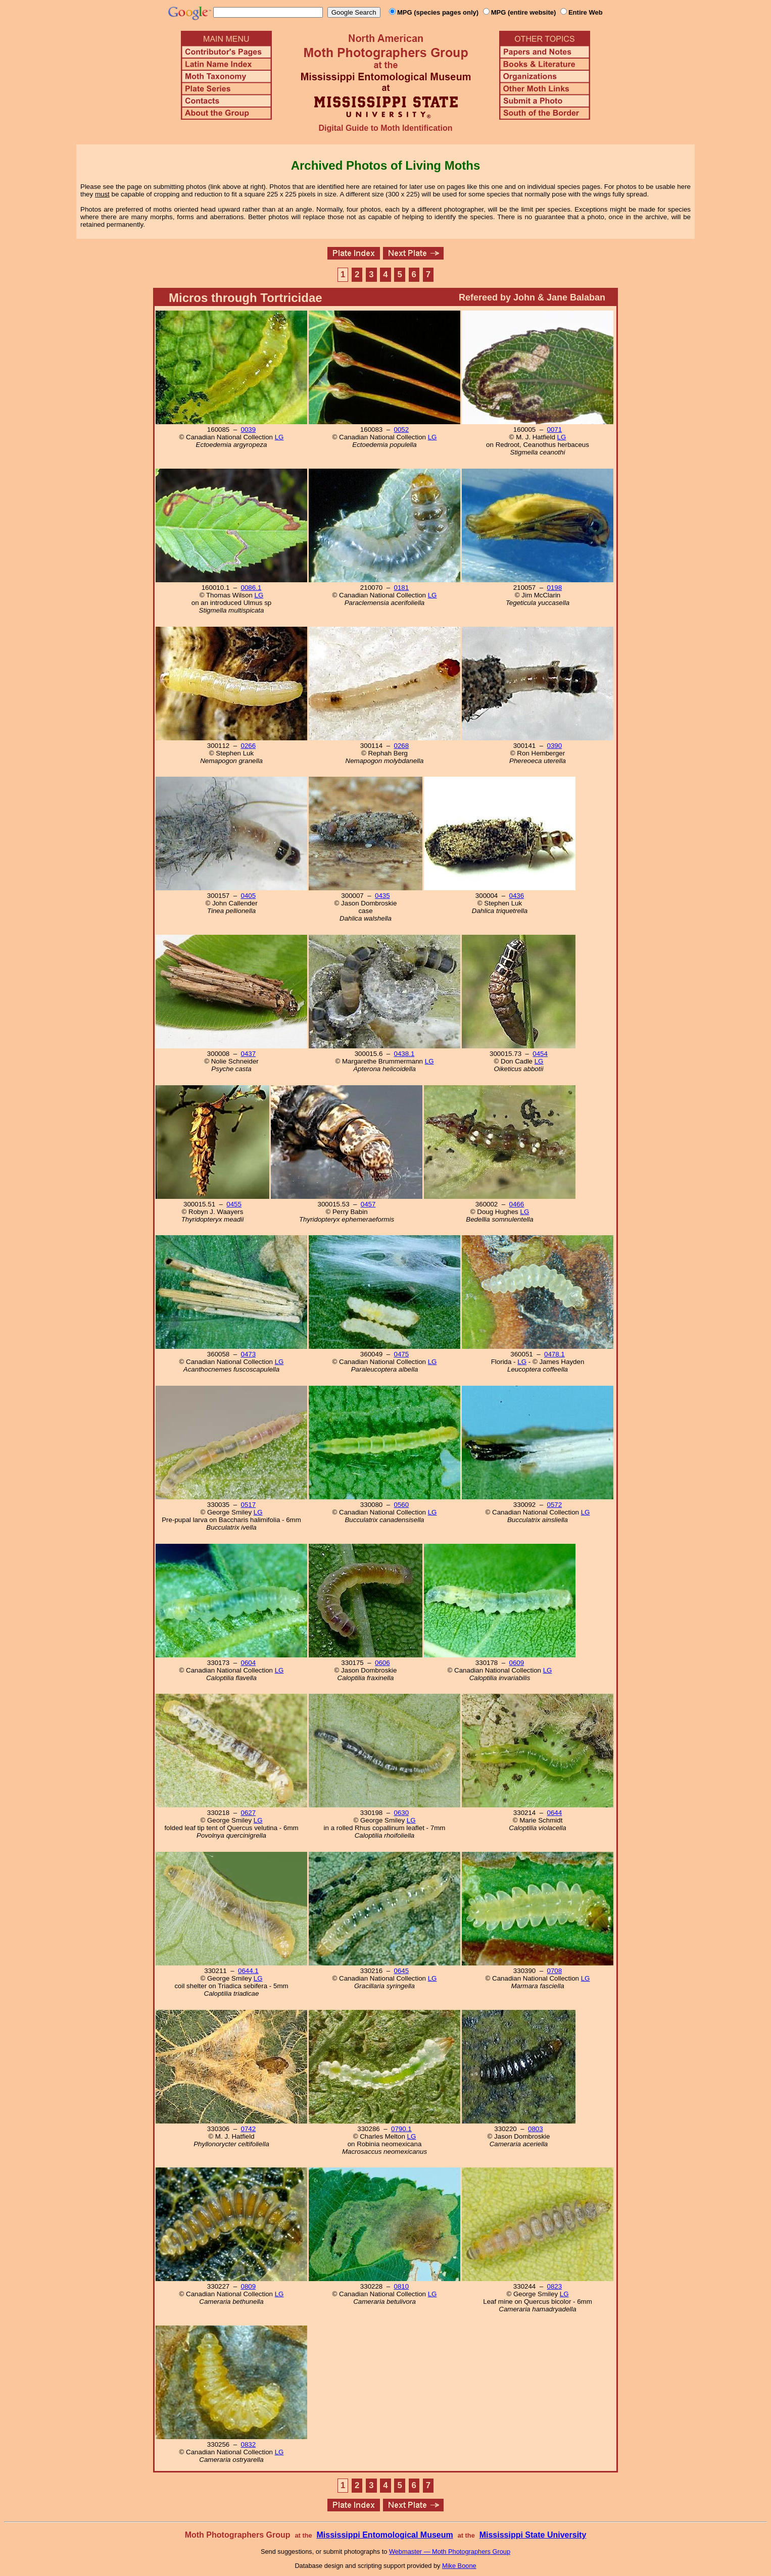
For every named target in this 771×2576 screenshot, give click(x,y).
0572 (554, 1504)
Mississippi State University (533, 2535)
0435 (382, 895)
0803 (535, 2129)
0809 (248, 2286)
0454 (540, 1053)
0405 (248, 895)
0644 (554, 1812)
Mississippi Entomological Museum (384, 2535)
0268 (401, 745)
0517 (248, 1504)
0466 (516, 1204)
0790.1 (401, 2129)
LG (279, 437)
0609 (516, 1662)
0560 (401, 1504)
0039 (248, 429)
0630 (401, 1812)
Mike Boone (459, 2565)
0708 (554, 1971)
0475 (401, 1354)
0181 (401, 587)
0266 (248, 745)
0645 (401, 1971)
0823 (554, 2286)
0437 (248, 1053)
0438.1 (404, 1053)
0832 (248, 2444)
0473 (248, 1354)
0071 (554, 429)
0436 (516, 895)
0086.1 (251, 587)
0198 (554, 587)
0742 (248, 2129)
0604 (248, 1662)
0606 (382, 1662)
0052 (401, 429)
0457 (368, 1204)
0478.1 (554, 1354)
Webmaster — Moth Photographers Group (449, 2551)
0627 (248, 1812)
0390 (554, 745)
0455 (234, 1204)
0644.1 (248, 1971)
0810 (401, 2286)
